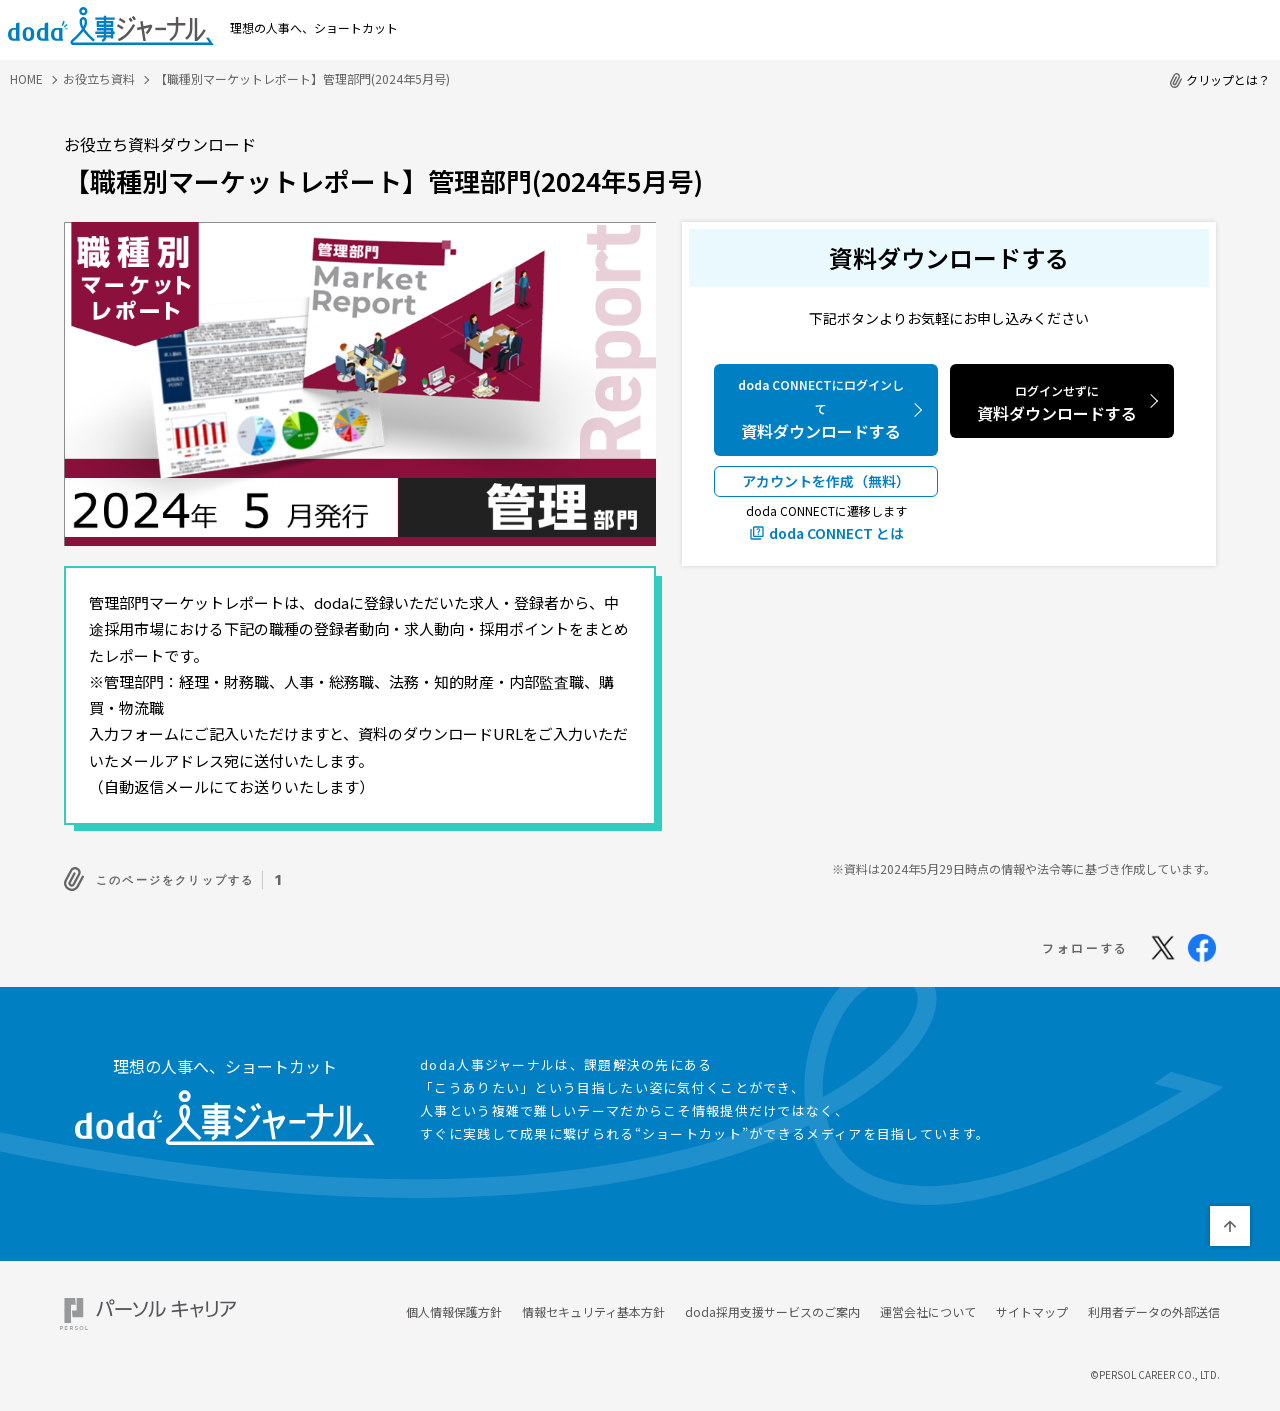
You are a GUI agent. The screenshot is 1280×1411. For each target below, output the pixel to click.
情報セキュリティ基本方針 (593, 1306)
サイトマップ (1032, 1306)
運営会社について (928, 1306)
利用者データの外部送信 (1154, 1306)
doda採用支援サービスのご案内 (772, 1306)
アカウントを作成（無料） (826, 481)
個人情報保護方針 (454, 1306)
